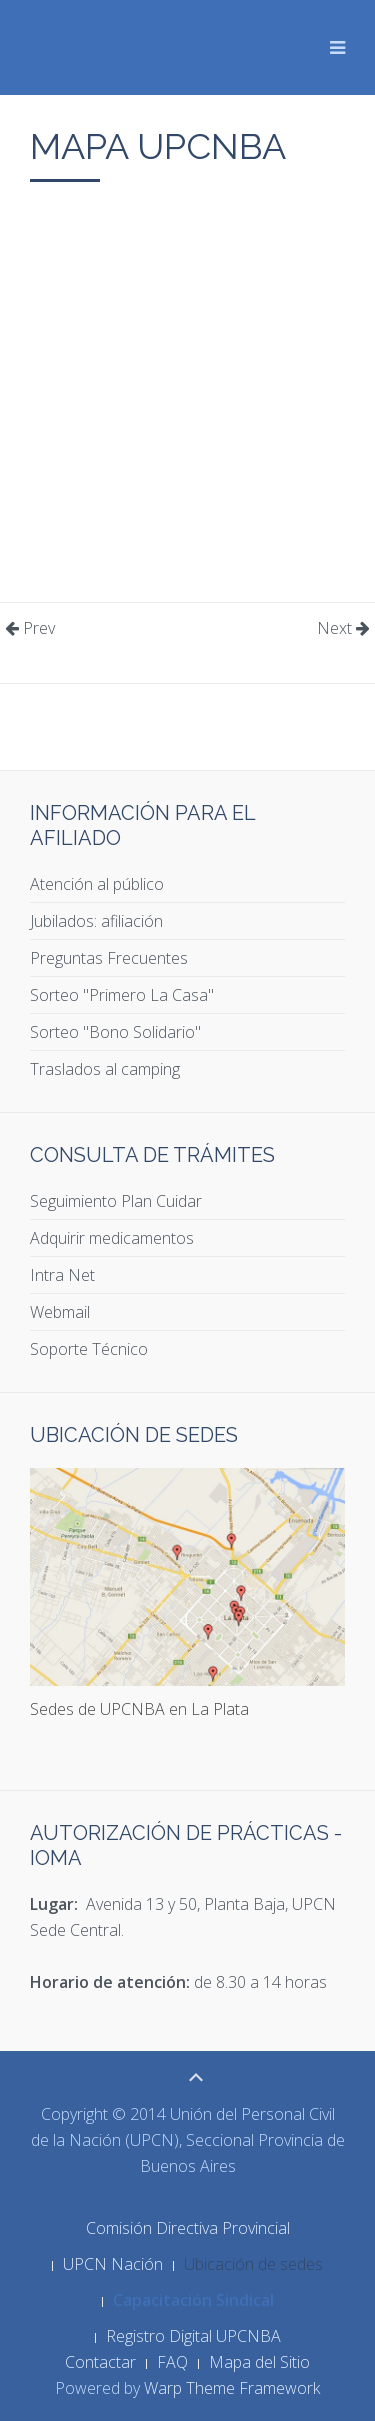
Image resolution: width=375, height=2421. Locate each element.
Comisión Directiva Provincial (188, 2228)
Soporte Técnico (89, 1349)
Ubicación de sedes (253, 2264)
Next (343, 628)
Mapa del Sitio (259, 2362)
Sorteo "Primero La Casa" (122, 995)
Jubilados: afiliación (96, 921)
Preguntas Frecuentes (109, 958)
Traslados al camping (105, 1069)
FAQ (172, 2362)
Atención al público (97, 884)
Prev (30, 628)
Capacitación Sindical (193, 2300)
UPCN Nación (113, 2264)
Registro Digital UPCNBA (193, 2336)
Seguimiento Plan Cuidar (116, 1201)
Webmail (60, 1312)
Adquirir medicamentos (112, 1238)
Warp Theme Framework (232, 2388)
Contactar (100, 2362)
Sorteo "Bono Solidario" (115, 1032)
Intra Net (62, 1275)
